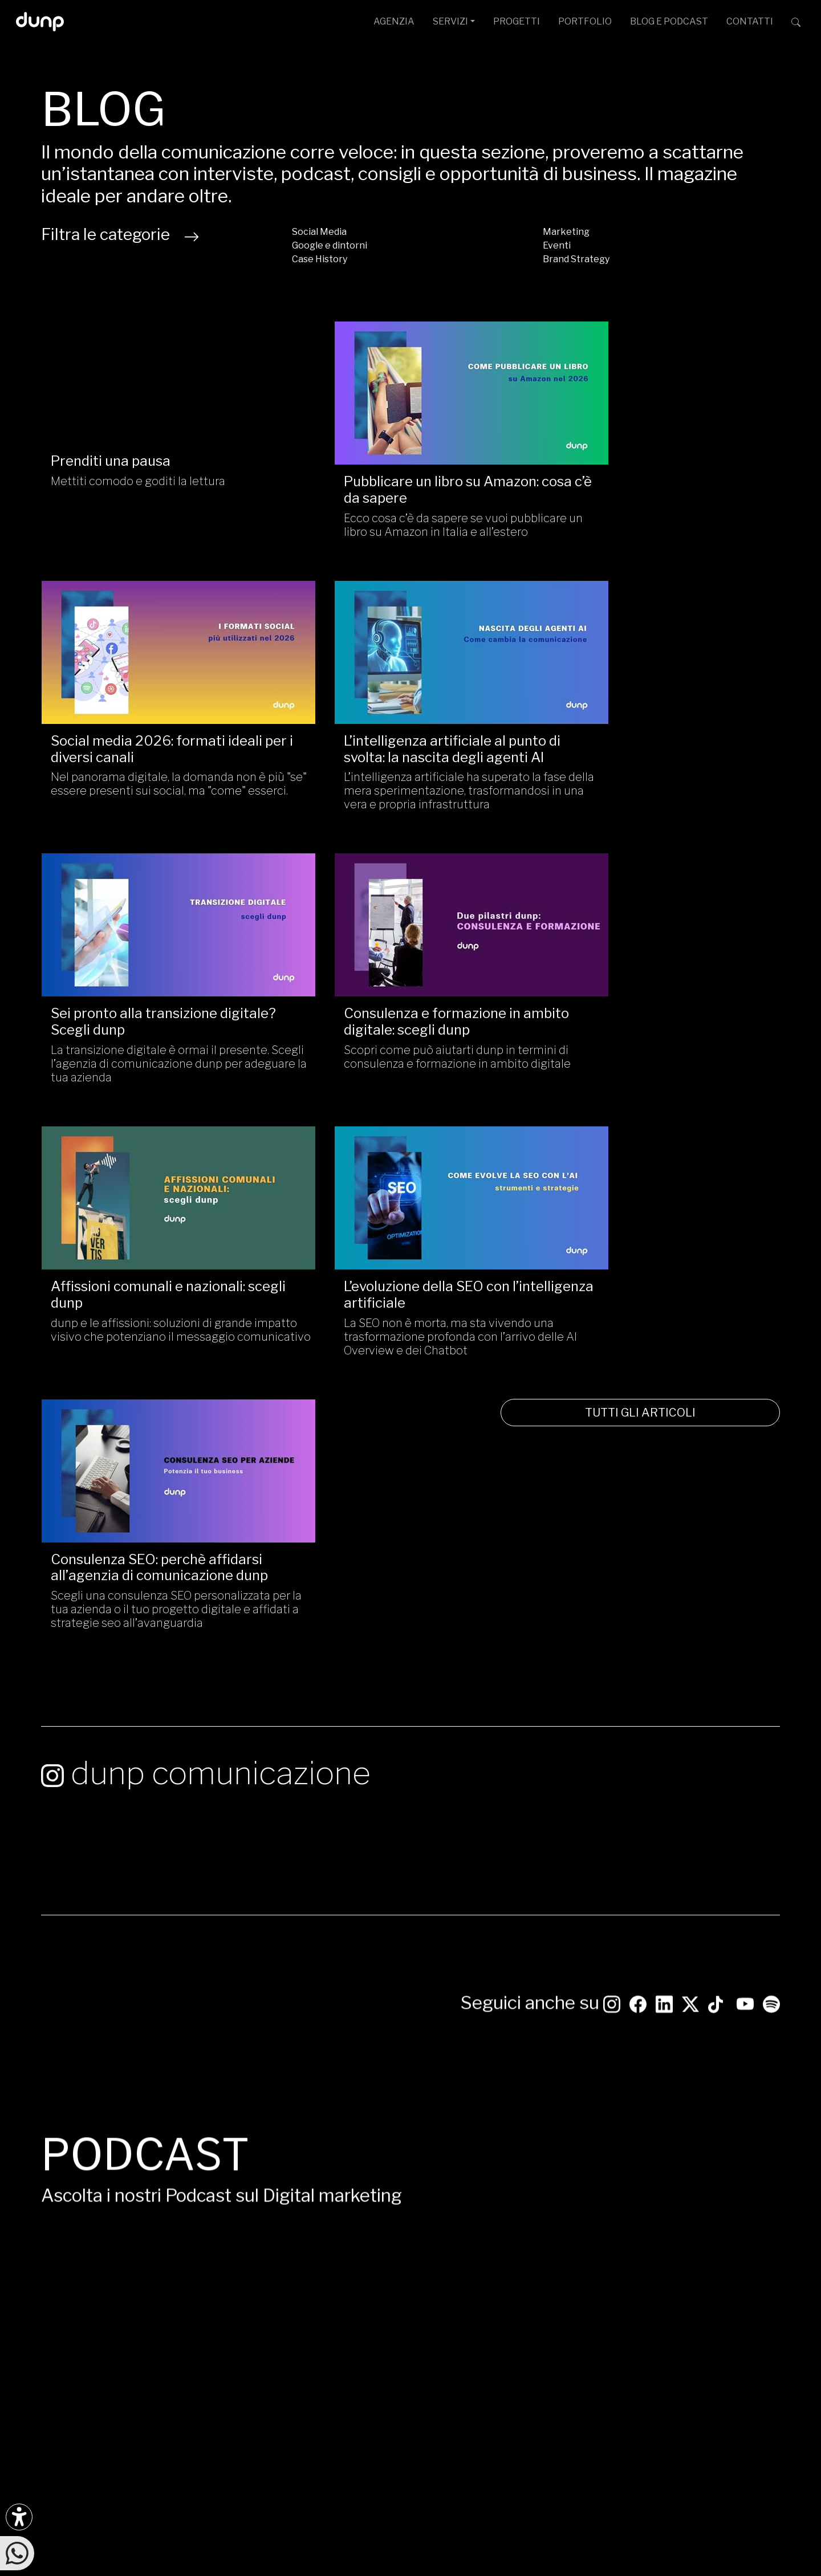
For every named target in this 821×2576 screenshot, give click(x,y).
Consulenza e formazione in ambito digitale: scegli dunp (640, 742)
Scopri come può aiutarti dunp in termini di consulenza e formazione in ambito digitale (658, 783)
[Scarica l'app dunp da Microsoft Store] (76, 2342)
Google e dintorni (329, 245)
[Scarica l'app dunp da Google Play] (50, 2342)
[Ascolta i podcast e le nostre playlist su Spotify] (771, 1327)
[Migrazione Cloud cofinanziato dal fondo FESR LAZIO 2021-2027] (410, 2440)
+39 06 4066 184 (328, 2322)
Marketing (566, 231)
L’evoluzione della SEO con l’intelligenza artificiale (385, 1008)
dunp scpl (243, 2525)
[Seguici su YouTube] (745, 1327)
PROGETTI (516, 21)
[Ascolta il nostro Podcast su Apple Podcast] (101, 2304)
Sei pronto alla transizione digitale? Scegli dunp (385, 742)
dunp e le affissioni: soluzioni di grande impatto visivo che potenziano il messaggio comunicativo (151, 1051)
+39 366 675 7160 (330, 2340)
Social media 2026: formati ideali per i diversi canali (658, 470)
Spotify (584, 1937)
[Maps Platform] (740, 2335)
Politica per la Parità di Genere (387, 2537)
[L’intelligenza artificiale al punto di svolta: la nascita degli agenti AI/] (160, 655)
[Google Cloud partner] (696, 2335)
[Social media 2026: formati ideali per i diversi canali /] (661, 383)
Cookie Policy (534, 2537)
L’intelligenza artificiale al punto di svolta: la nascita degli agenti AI (159, 742)
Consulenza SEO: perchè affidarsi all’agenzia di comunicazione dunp (661, 1008)
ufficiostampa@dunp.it (340, 2267)
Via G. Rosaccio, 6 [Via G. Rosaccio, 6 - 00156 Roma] (395, 2286)
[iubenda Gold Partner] (751, 2335)
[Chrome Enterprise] (729, 2335)
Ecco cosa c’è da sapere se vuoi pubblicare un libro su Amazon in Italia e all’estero (406, 511)
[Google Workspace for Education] (718, 2335)
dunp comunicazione (206, 1283)
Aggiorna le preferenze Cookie (624, 2537)
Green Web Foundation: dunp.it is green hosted (518, 2570)
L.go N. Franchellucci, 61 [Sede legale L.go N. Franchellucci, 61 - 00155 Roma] (429, 2304)
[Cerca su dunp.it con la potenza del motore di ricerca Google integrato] (796, 21)
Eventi (557, 245)
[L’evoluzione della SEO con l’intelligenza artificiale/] (410, 921)
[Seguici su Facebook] (76, 2265)
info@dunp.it (319, 2249)
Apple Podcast (607, 1980)
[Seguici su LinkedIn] (664, 1327)
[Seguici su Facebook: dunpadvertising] (638, 1327)
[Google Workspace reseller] (708, 2335)
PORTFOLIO (585, 21)
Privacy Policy (476, 2537)
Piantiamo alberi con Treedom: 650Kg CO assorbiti (312, 2570)
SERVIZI (450, 21)
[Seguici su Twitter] (690, 1327)
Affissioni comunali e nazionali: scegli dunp (148, 1008)
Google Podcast (611, 1958)
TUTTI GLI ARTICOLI (661, 1140)
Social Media (319, 231)
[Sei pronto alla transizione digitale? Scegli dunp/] (410, 655)
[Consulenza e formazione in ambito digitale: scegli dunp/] (661, 655)
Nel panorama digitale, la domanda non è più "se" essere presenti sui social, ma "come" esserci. (659, 511)
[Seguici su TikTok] (715, 1327)
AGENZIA (393, 21)
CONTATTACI (724, 2175)
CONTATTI (749, 21)
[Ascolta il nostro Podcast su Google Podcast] (76, 2304)
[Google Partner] (685, 2335)
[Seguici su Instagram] (611, 1327)
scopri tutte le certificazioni (724, 2350)
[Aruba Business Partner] (762, 2335)
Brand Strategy (576, 259)
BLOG (669, 21)
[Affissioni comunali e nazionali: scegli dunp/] (160, 921)
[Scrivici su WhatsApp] (17, 2552)
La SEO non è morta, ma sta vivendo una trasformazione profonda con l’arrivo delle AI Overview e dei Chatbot (406, 1051)
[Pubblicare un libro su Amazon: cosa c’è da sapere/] (410, 383)
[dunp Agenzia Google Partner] (724, 2272)
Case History (319, 259)
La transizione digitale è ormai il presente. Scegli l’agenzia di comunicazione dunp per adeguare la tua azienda (409, 790)
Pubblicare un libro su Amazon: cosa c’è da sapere (399, 470)
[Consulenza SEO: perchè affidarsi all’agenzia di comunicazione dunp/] (661, 921)
